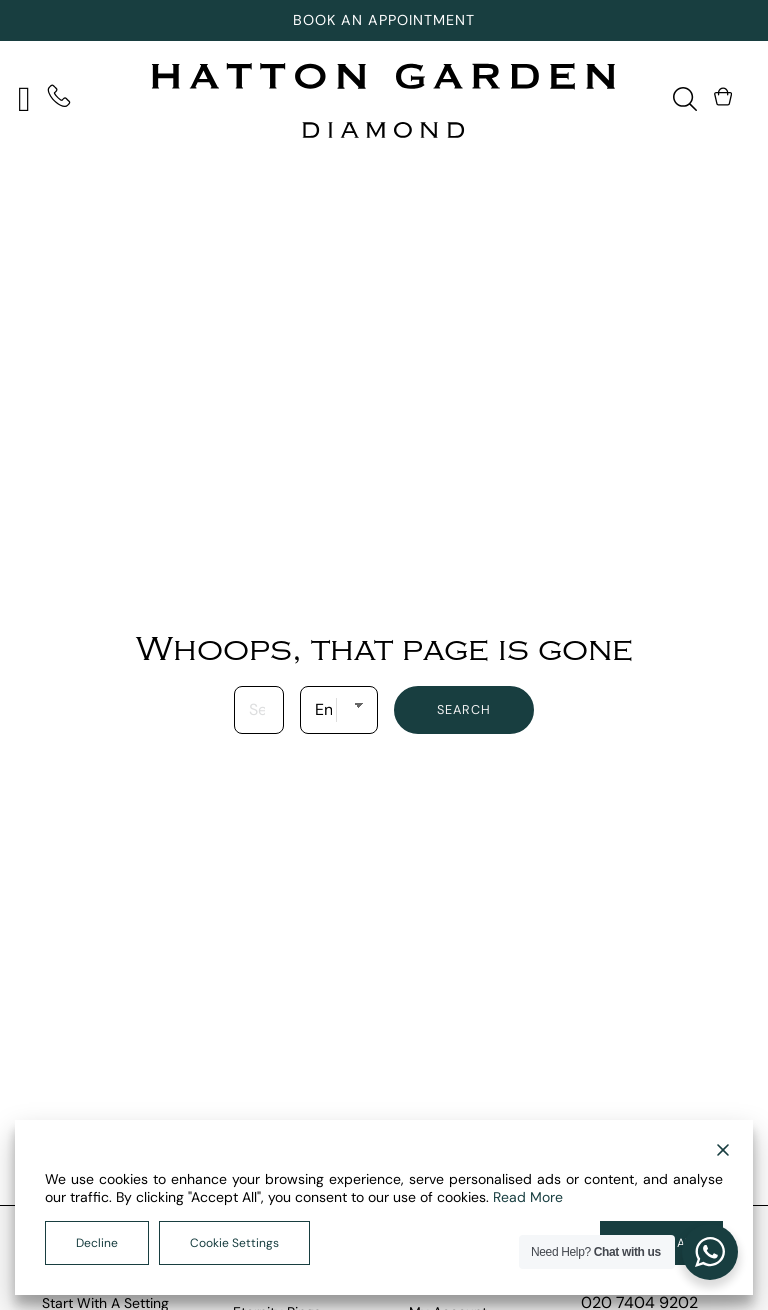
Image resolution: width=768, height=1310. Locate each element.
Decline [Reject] (97, 1242)
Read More (528, 1197)
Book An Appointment (384, 20)
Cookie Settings (234, 1242)
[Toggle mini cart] (725, 96)
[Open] (24, 99)
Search (464, 709)
